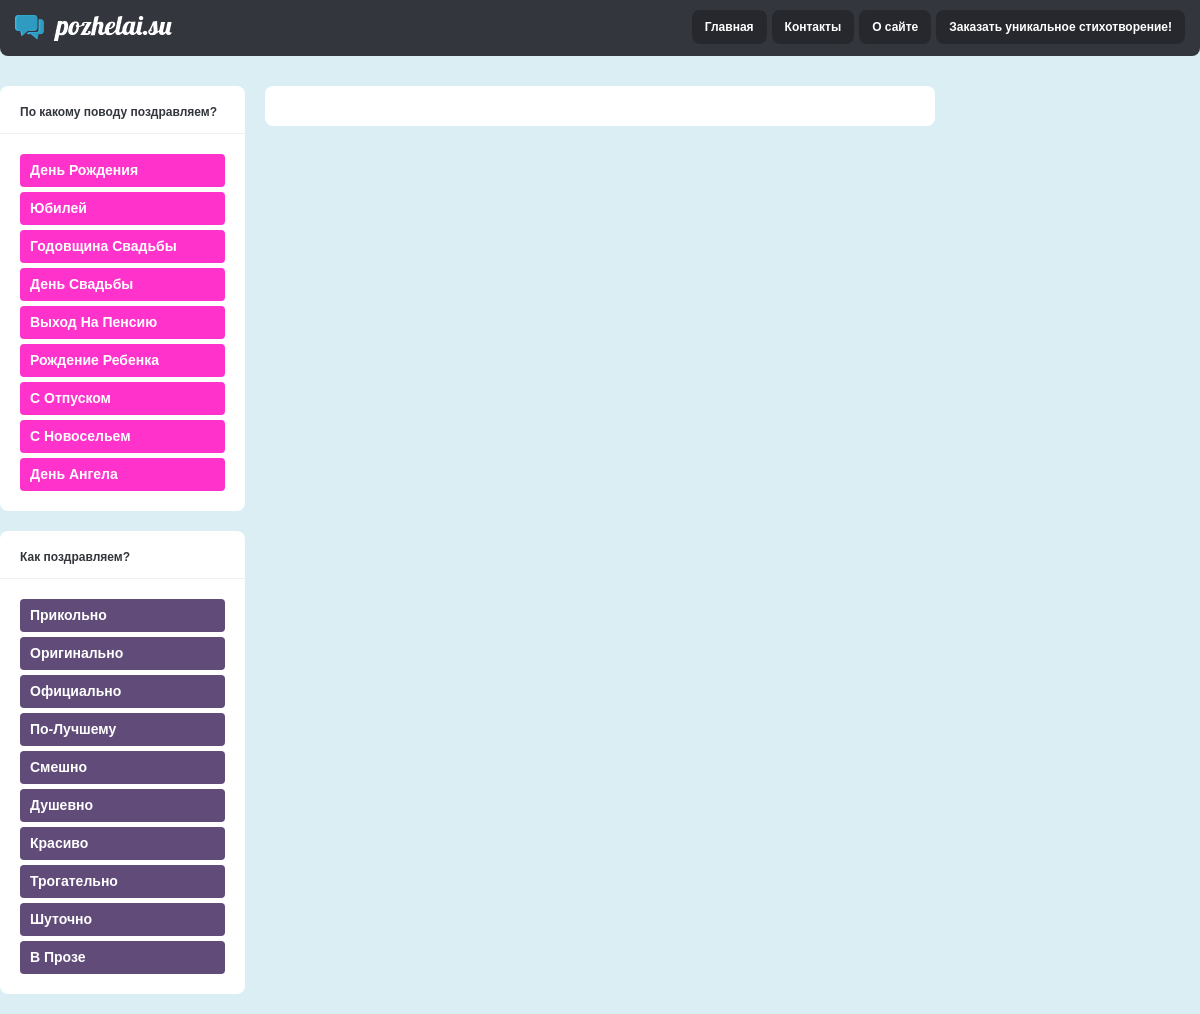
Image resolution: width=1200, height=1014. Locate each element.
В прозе (58, 957)
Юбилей (58, 208)
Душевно (61, 805)
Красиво (59, 843)
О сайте (895, 27)
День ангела (74, 474)
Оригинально (76, 653)
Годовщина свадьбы (103, 246)
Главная (729, 27)
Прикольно (68, 615)
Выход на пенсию (93, 322)
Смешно (58, 767)
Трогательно (74, 881)
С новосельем (80, 436)
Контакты (813, 27)
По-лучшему (73, 729)
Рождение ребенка (94, 360)
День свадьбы (81, 284)
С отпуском (70, 398)
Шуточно (61, 919)
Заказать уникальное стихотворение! (1060, 27)
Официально (75, 691)
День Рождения (84, 170)
